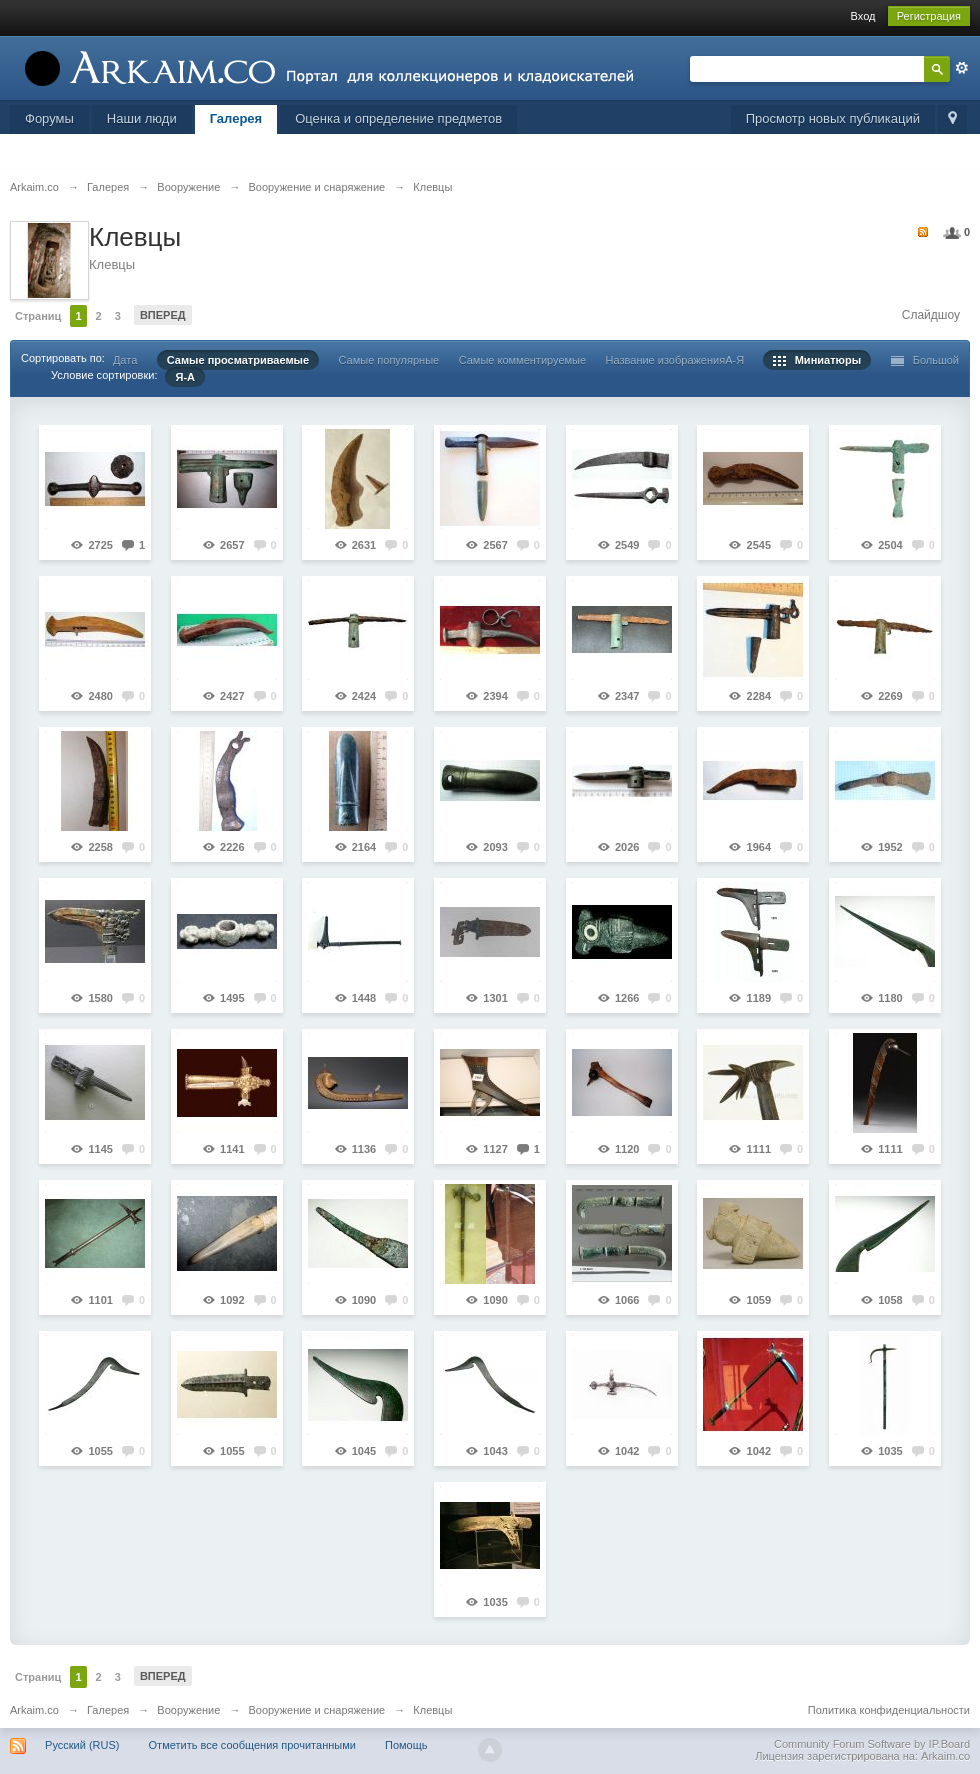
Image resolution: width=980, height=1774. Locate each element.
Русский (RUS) (82, 1745)
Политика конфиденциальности (889, 1710)
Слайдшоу (931, 315)
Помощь (406, 1745)
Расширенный (962, 68)
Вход (863, 16)
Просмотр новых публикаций (833, 118)
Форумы (49, 118)
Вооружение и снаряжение (316, 1710)
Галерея (236, 118)
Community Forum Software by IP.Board (872, 1744)
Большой (925, 360)
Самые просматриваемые (238, 360)
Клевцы (432, 1710)
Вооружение (188, 1710)
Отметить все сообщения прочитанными (252, 1745)
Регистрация (929, 16)
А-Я (734, 360)
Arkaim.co (34, 1710)
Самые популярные (388, 360)
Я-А (185, 377)
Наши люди (142, 118)
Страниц (38, 316)
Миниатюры (817, 360)
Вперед (163, 315)
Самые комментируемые (522, 360)
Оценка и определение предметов (398, 118)
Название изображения (666, 360)
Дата (125, 360)
